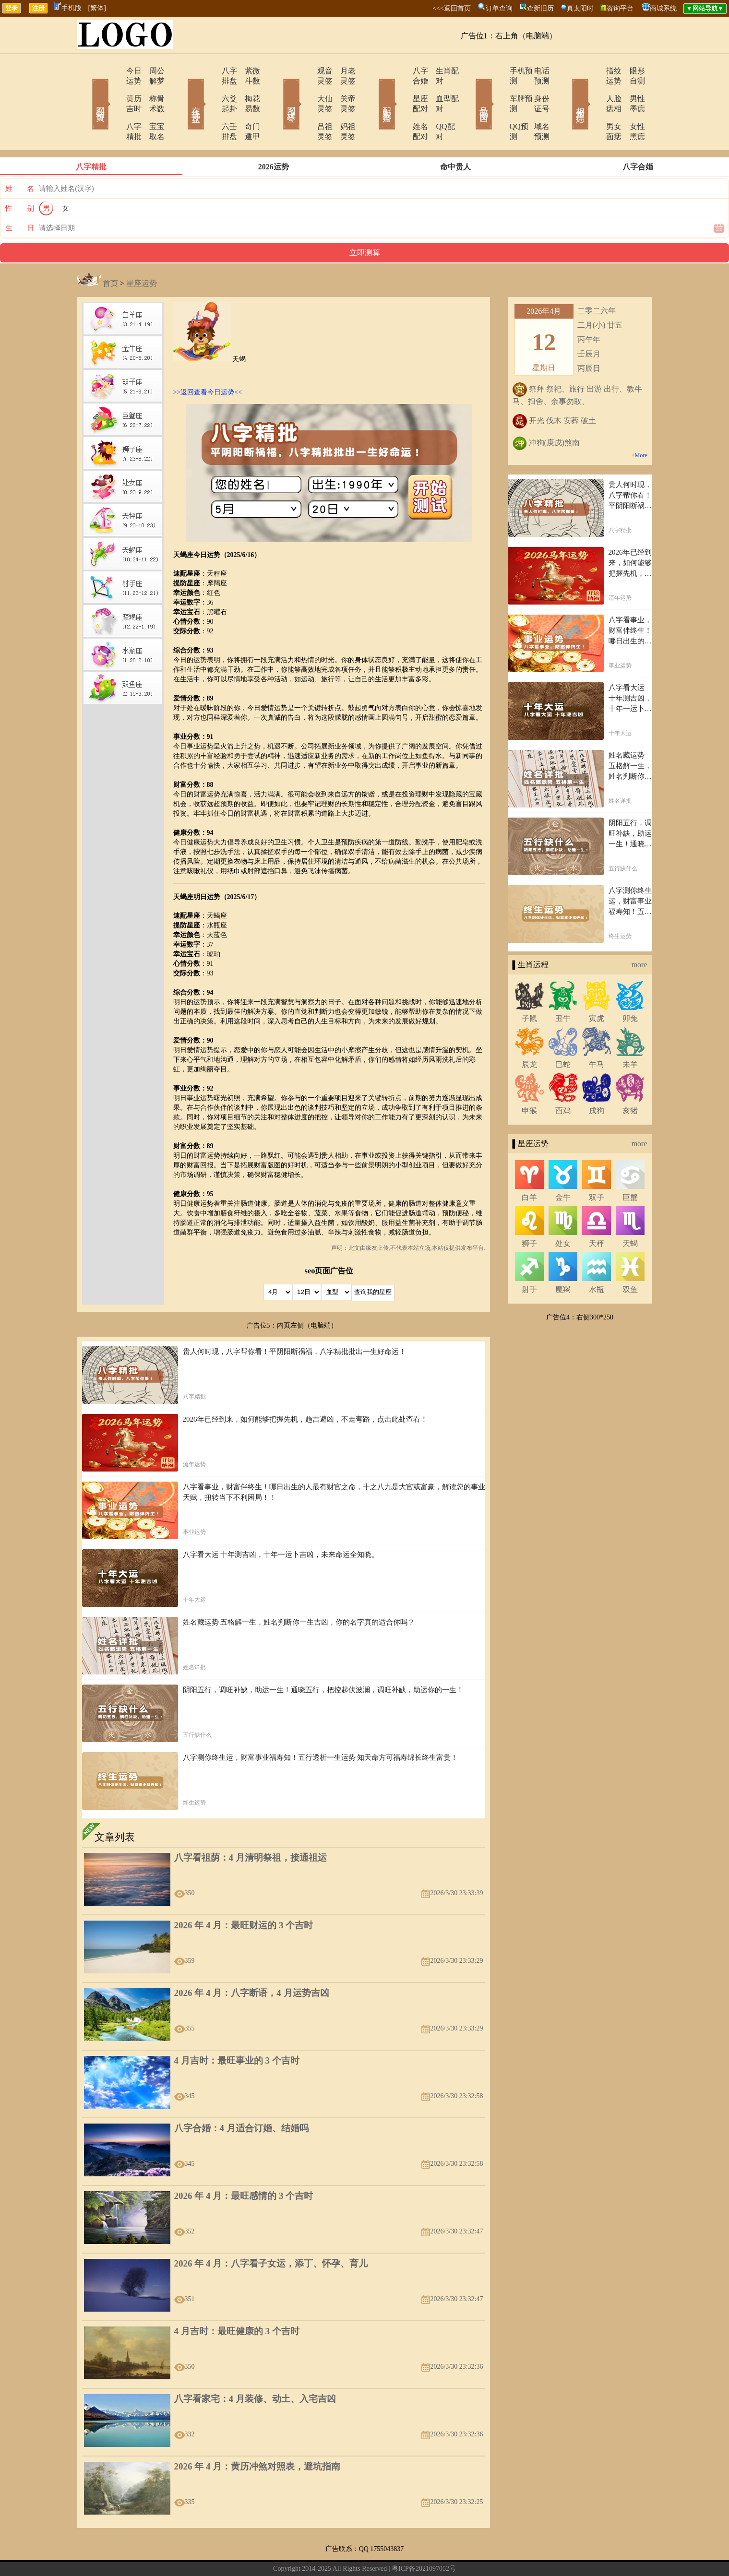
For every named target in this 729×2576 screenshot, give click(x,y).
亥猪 (630, 1080)
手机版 (68, 8)
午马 (596, 1034)
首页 (110, 253)
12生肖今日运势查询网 (368, 2553)
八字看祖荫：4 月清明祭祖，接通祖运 (250, 1827)
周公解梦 (151, 71)
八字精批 (113, 106)
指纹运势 (593, 71)
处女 (563, 1213)
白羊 (529, 1167)
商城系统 (663, 8)
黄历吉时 (113, 88)
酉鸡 (563, 1080)
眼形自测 (631, 71)
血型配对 (439, 88)
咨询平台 (620, 8)
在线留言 (291, 2553)
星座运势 (141, 253)
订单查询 (499, 8)
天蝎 (630, 1213)
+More (639, 425)
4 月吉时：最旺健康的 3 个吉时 (236, 2301)
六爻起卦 (209, 88)
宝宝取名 (151, 106)
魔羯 (563, 1259)
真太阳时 (580, 8)
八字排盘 (209, 71)
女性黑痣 (631, 106)
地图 (472, 2553)
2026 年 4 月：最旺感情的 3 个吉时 (243, 2166)
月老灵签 (343, 71)
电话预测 (535, 71)
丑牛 (563, 988)
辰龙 (529, 1034)
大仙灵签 (305, 88)
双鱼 (630, 1259)
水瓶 (596, 1259)
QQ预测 (495, 106)
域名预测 (535, 106)
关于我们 (263, 2553)
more (639, 934)
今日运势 (113, 71)
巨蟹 (630, 1167)
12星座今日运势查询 (434, 2553)
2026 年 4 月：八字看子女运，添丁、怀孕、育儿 (271, 2233)
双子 (596, 1167)
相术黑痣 (566, 90)
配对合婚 (374, 90)
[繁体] (97, 8)
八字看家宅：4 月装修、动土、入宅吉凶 (255, 2368)
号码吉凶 (470, 90)
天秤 (596, 1213)
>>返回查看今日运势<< (207, 362)
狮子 (529, 1213)
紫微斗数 (247, 71)
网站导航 (320, 2553)
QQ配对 (437, 106)
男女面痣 (593, 106)
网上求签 (278, 90)
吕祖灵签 (305, 106)
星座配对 (401, 88)
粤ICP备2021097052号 (424, 2538)
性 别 (19, 178)
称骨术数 (151, 88)
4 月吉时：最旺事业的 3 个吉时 (236, 2030)
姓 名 (19, 158)
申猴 (529, 1080)
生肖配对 (439, 71)
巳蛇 (563, 1034)
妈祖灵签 (343, 106)
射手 (529, 1259)
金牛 (563, 1167)
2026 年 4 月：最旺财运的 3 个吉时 (243, 1895)
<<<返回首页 (451, 8)
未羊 (630, 1034)
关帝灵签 (343, 88)
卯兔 (630, 988)
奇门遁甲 (247, 106)
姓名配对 (401, 106)
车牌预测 (497, 88)
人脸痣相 (593, 88)
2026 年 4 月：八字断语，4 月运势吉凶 (251, 1963)
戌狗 (596, 1080)
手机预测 (497, 71)
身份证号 (535, 88)
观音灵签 (305, 71)
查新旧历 (540, 8)
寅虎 (596, 988)
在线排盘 (182, 90)
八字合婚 (401, 71)
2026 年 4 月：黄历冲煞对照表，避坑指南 (257, 2436)
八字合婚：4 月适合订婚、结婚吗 (241, 2098)
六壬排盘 (209, 106)
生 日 (19, 198)
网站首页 (86, 90)
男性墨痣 (631, 88)
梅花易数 (247, 88)
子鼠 (529, 988)
